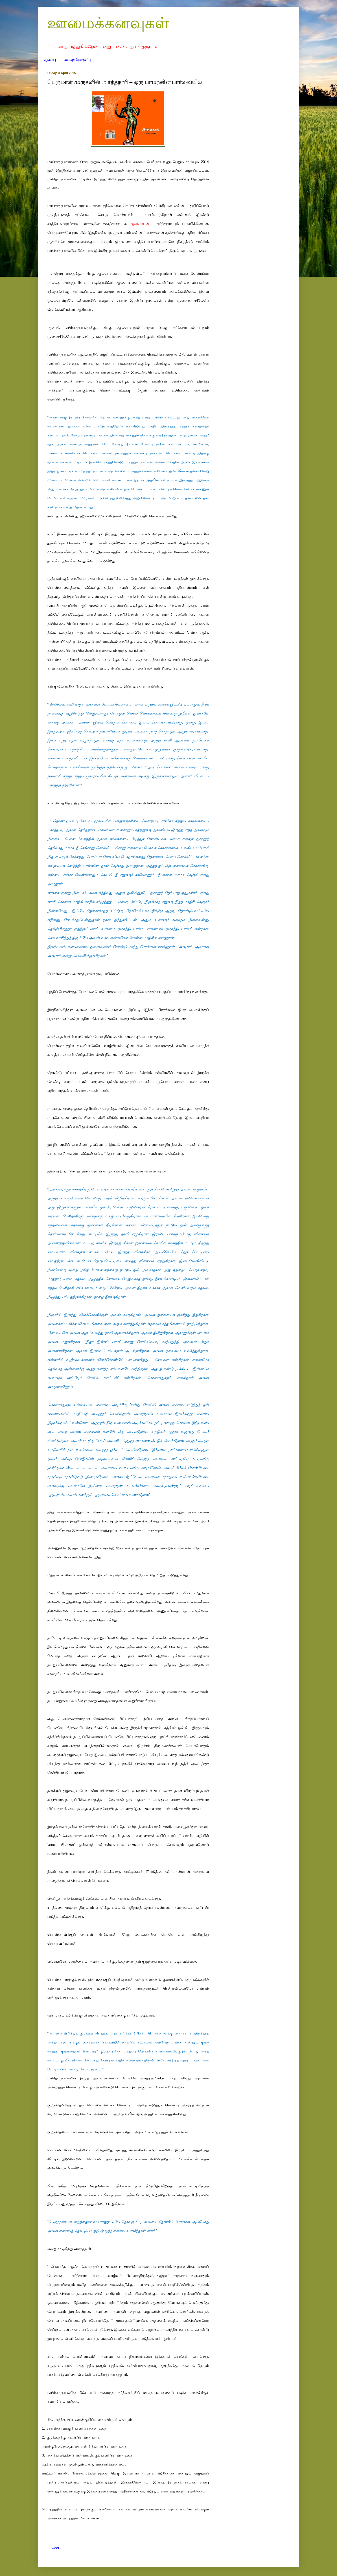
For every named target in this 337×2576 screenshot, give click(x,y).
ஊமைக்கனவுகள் (108, 23)
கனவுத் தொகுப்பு (77, 60)
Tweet (54, 2548)
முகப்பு (50, 60)
